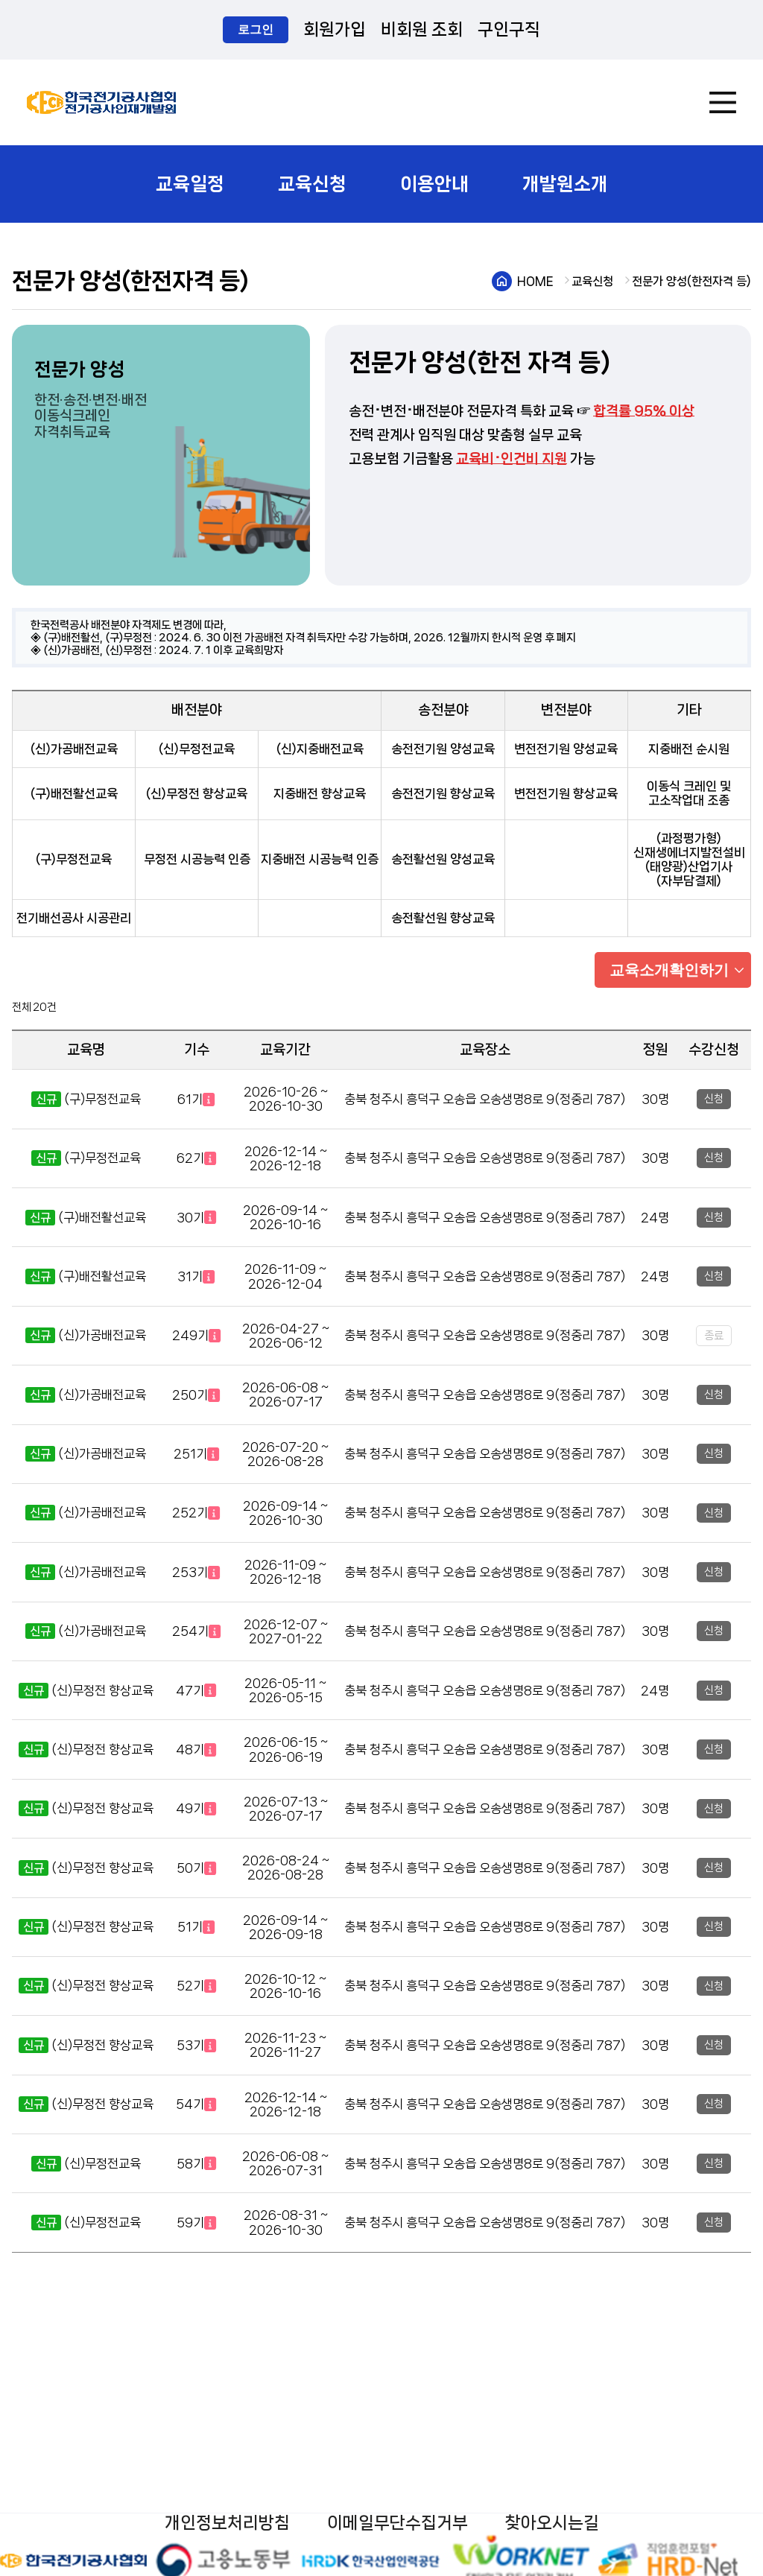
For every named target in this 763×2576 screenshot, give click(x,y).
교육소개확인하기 (669, 970)
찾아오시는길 (552, 2522)
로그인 (255, 29)
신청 (714, 1099)
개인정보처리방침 (227, 2522)
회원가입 (334, 29)
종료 (714, 1336)
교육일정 (190, 184)
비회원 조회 (422, 29)
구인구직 (509, 29)
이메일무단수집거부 (397, 2522)
